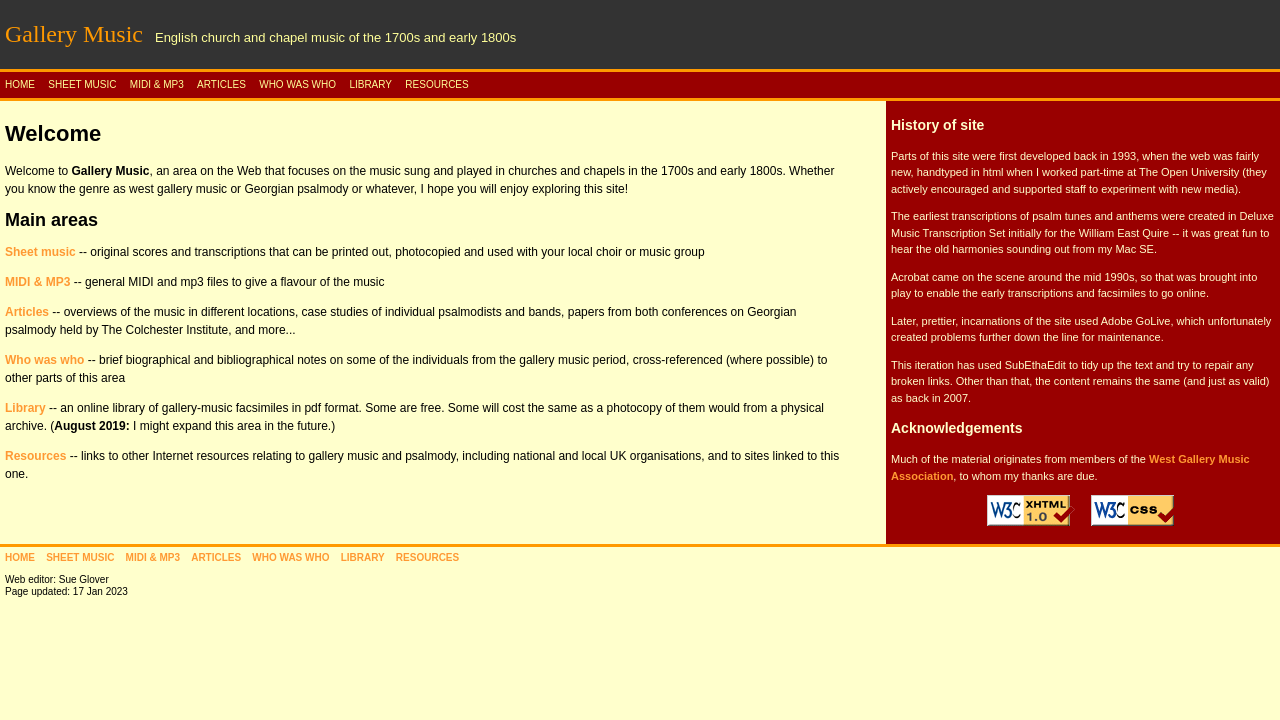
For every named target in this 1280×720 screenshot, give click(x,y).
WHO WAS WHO (297, 84)
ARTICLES (221, 84)
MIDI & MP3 (157, 84)
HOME (20, 84)
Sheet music (40, 252)
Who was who (44, 360)
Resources (35, 456)
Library (25, 408)
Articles (27, 312)
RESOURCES (436, 84)
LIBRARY (370, 84)
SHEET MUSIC (82, 84)
